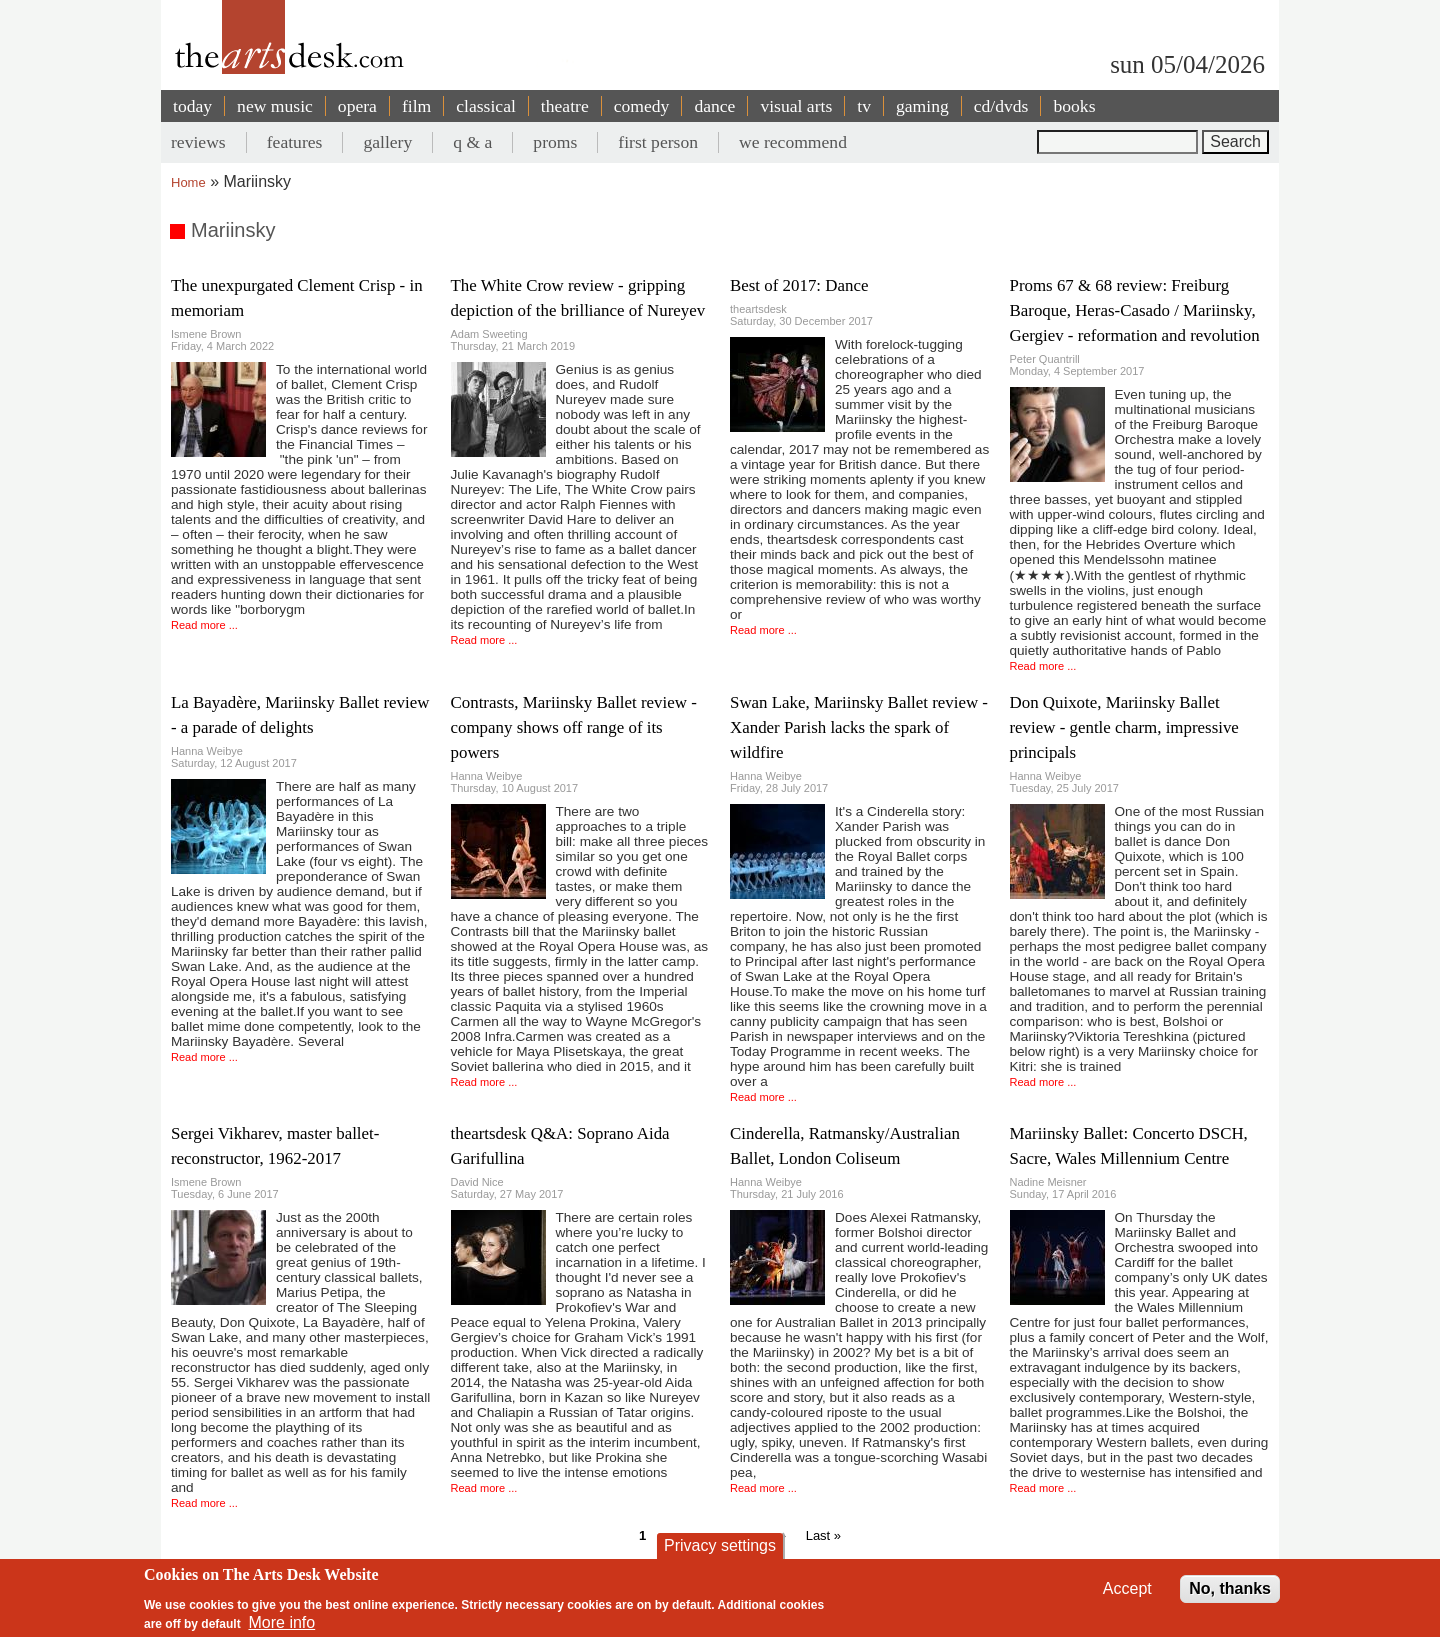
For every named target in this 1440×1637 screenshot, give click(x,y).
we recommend (793, 142)
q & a (472, 142)
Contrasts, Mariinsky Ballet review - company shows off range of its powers (574, 727)
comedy (642, 106)
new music (275, 106)
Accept (1127, 1588)
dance (714, 106)
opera (357, 106)
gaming (922, 106)
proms (555, 142)
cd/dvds (1001, 106)
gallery (387, 142)
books (1074, 106)
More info (282, 1622)
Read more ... (204, 625)
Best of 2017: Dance (799, 285)
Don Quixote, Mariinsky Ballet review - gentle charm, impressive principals (1124, 727)
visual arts (796, 106)
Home (188, 182)
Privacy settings (720, 1545)
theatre (565, 106)
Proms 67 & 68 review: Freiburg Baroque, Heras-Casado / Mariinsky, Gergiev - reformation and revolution (1135, 310)
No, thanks (1230, 1588)
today (192, 106)
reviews (198, 142)
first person (658, 142)
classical (486, 106)
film (416, 106)
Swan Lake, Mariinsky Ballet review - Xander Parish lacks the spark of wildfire (859, 727)
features (295, 142)
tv (864, 106)
